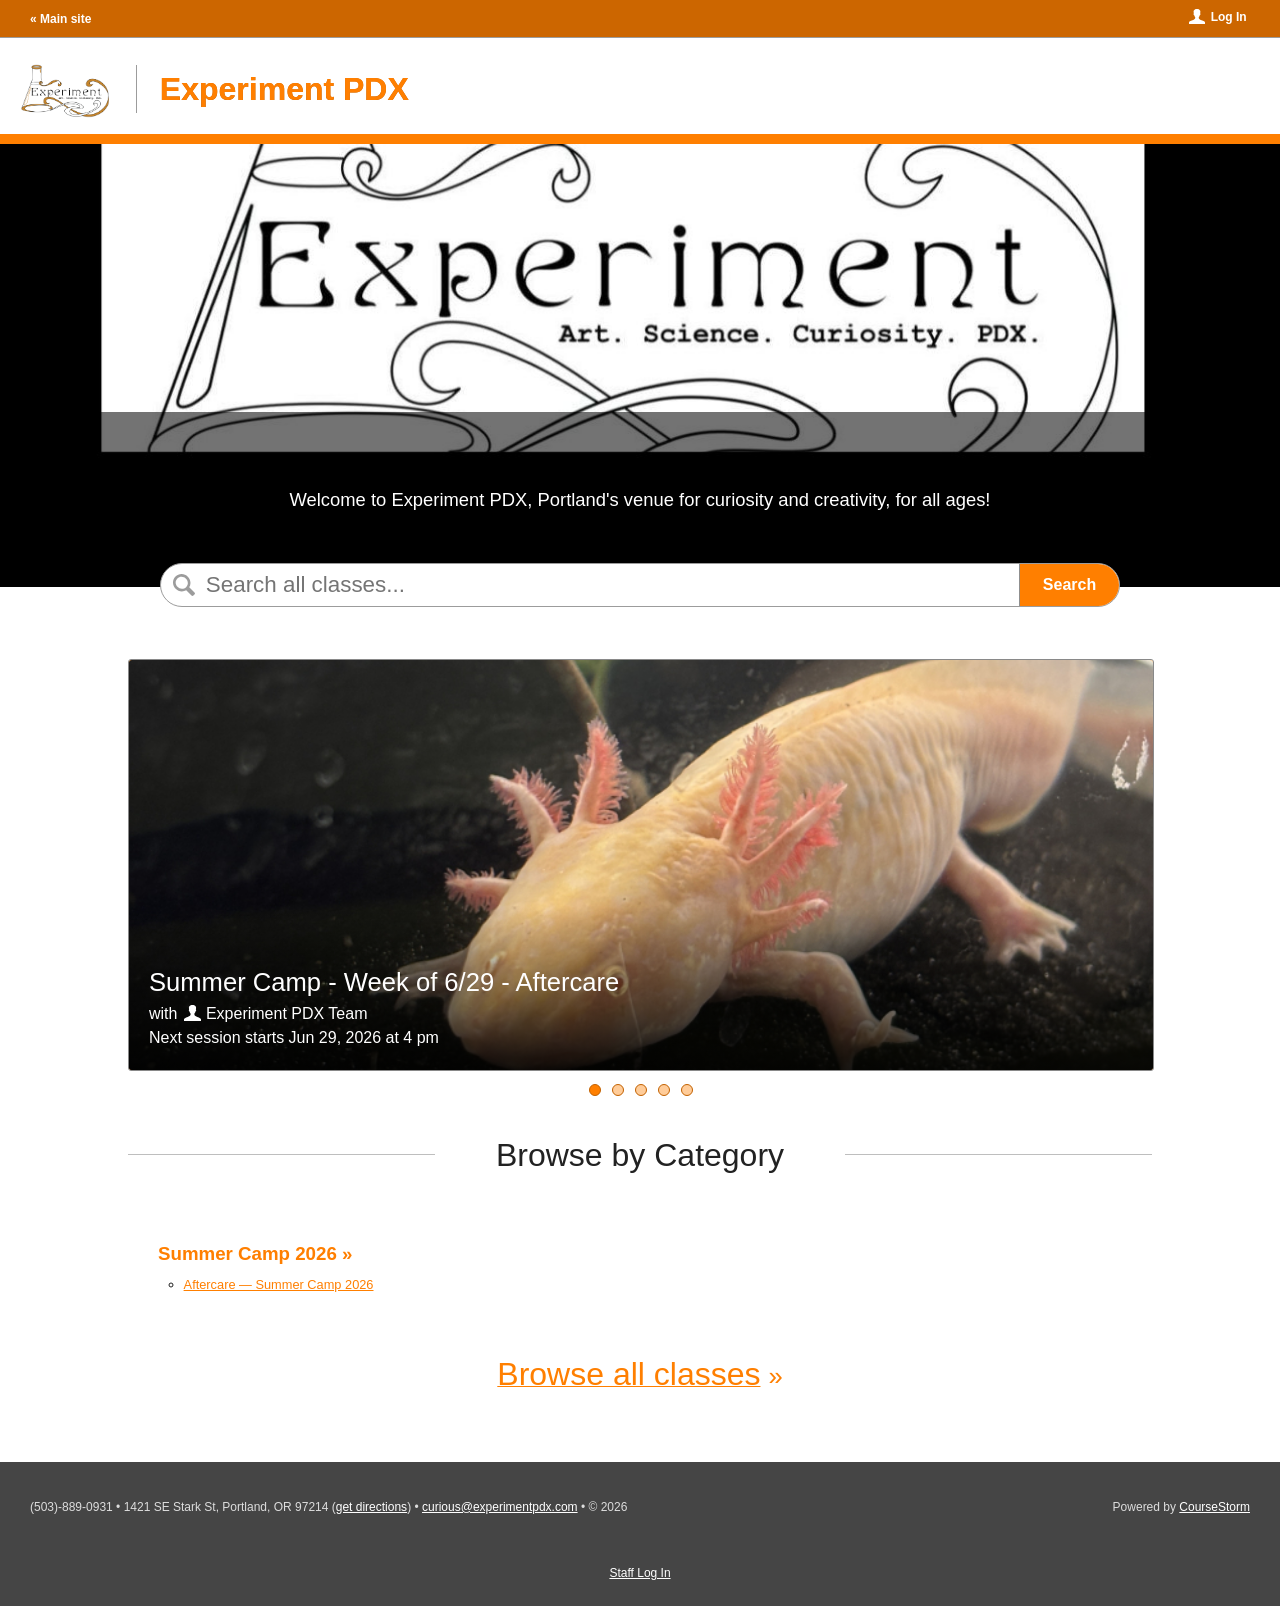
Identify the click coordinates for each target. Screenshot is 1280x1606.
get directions (371, 1507)
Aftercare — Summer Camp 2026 (279, 1284)
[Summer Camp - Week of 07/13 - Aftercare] (641, 1090)
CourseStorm (1214, 1507)
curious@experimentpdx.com (500, 1507)
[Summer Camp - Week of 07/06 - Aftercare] (618, 1090)
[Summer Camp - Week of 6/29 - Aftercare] (595, 1090)
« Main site (60, 19)
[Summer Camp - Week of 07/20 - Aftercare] (664, 1090)
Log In (1229, 17)
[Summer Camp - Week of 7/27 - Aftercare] (687, 1090)
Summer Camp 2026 (247, 1253)
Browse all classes (628, 1374)
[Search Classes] (585, 585)
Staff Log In (639, 1573)
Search (1069, 584)
